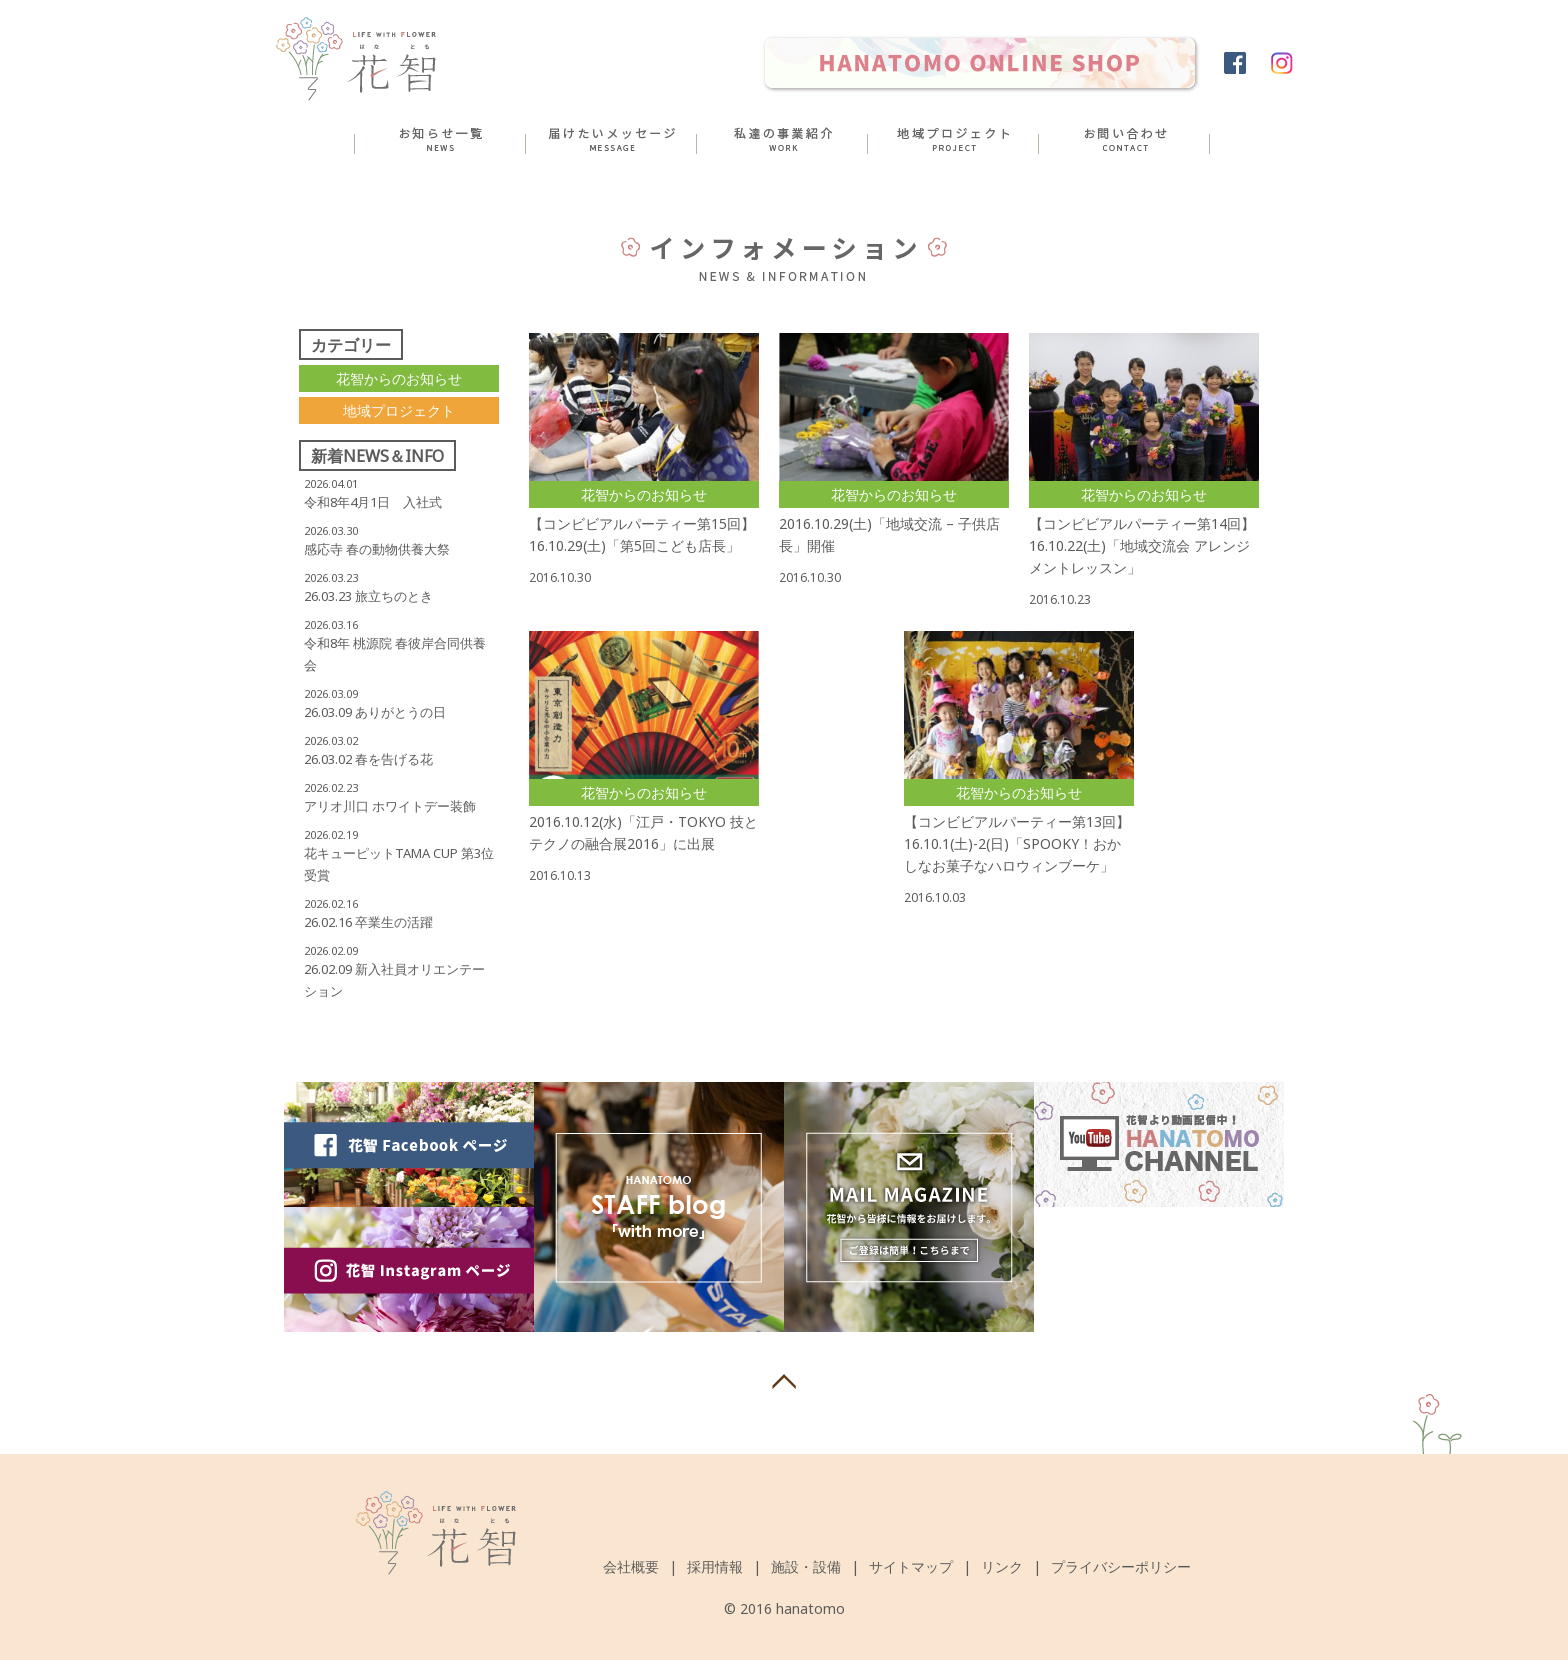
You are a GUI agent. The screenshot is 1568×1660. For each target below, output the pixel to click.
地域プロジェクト (399, 410)
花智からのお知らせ (399, 378)
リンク (1002, 1566)
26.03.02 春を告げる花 (368, 759)
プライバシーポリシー (1121, 1566)
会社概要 (631, 1566)
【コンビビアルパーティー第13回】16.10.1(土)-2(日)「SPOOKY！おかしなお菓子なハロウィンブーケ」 (1017, 843)
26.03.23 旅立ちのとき (368, 596)
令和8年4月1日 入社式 (373, 502)
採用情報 (715, 1566)
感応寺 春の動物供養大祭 (377, 549)
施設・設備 (806, 1566)
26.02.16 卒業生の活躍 (368, 922)
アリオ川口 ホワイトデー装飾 (390, 806)
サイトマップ (911, 1566)
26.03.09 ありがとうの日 (375, 712)
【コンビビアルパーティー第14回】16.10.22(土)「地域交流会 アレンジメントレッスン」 (1142, 545)
